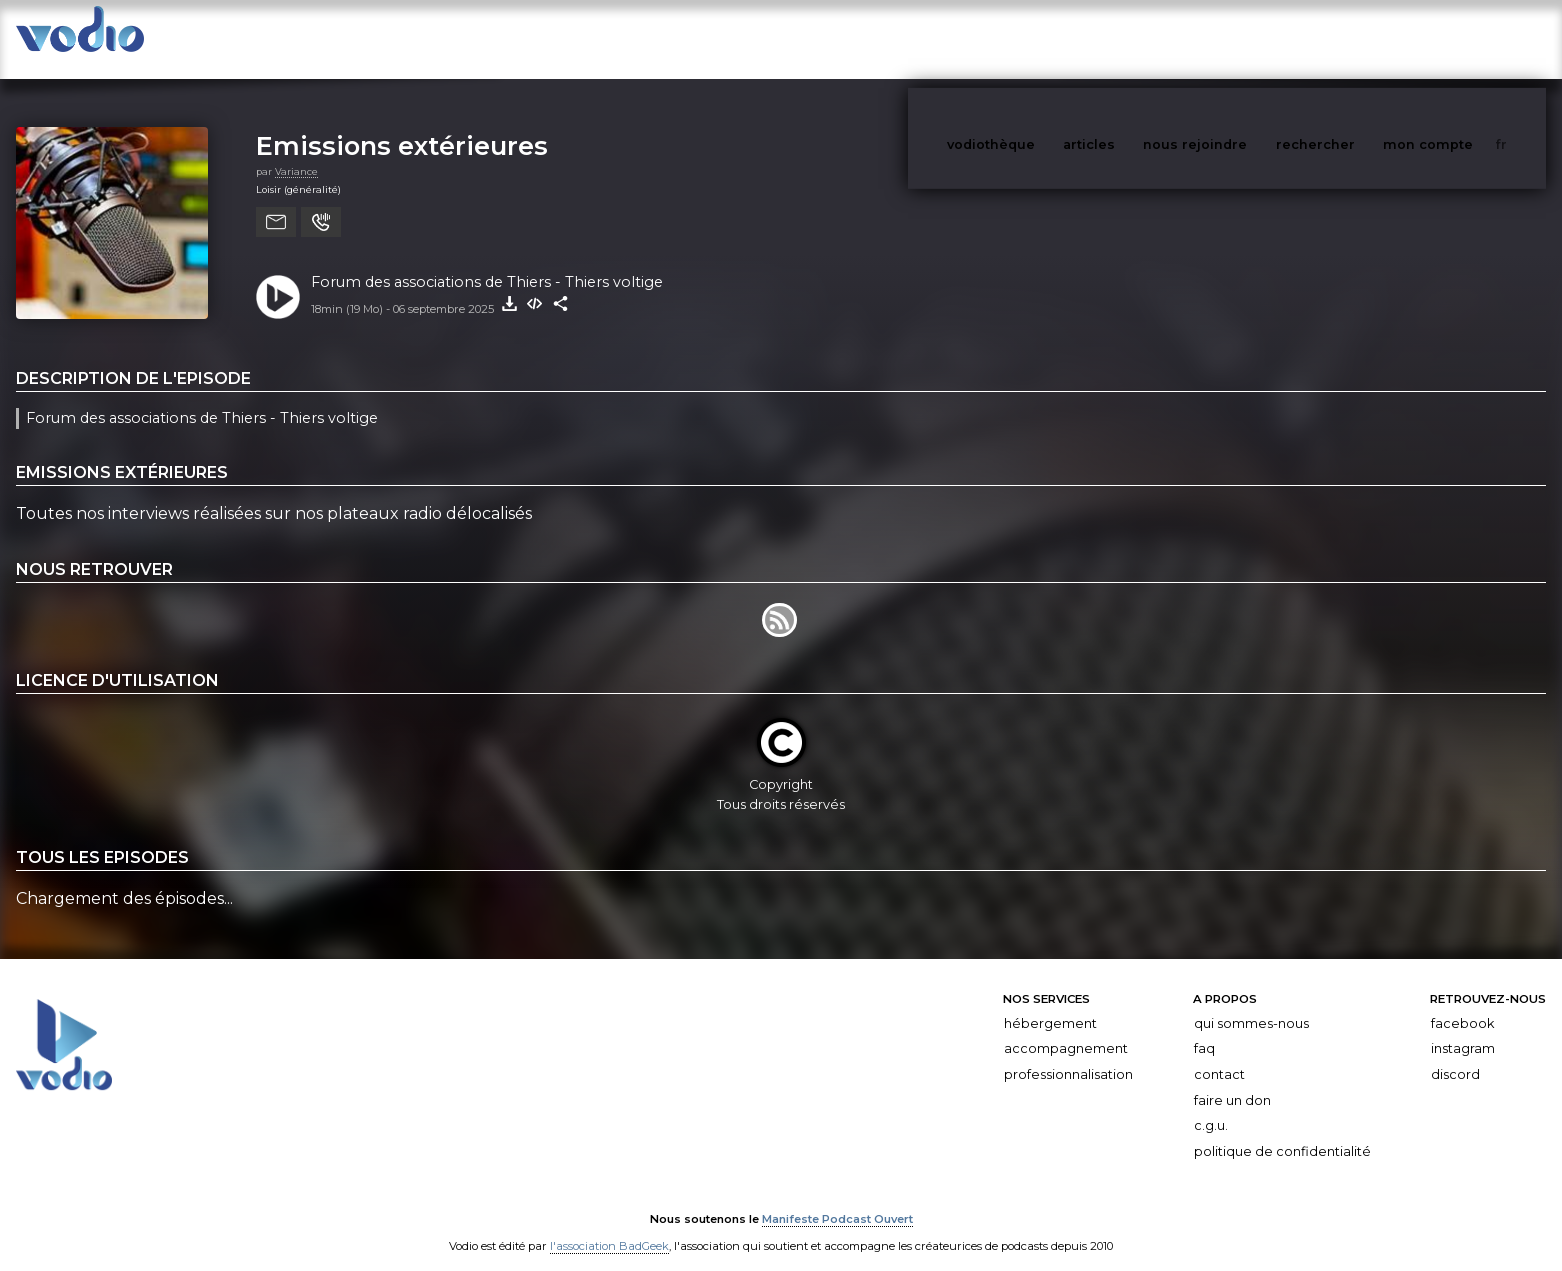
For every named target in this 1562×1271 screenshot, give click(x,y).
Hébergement (1050, 1003)
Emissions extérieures (402, 125)
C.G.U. (1211, 1105)
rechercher (1352, 38)
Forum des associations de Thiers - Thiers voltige (487, 262)
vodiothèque (1039, 38)
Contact (1219, 1054)
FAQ (1204, 1028)
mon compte (1461, 38)
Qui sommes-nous (1251, 1003)
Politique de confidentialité (1282, 1131)
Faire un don (1232, 1080)
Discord (1455, 1054)
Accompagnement (1066, 1028)
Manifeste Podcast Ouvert (837, 1199)
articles (1134, 38)
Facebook (1462, 1003)
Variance (296, 151)
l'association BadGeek (609, 1227)
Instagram (1463, 1028)
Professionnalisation (1068, 1054)
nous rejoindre (1236, 38)
